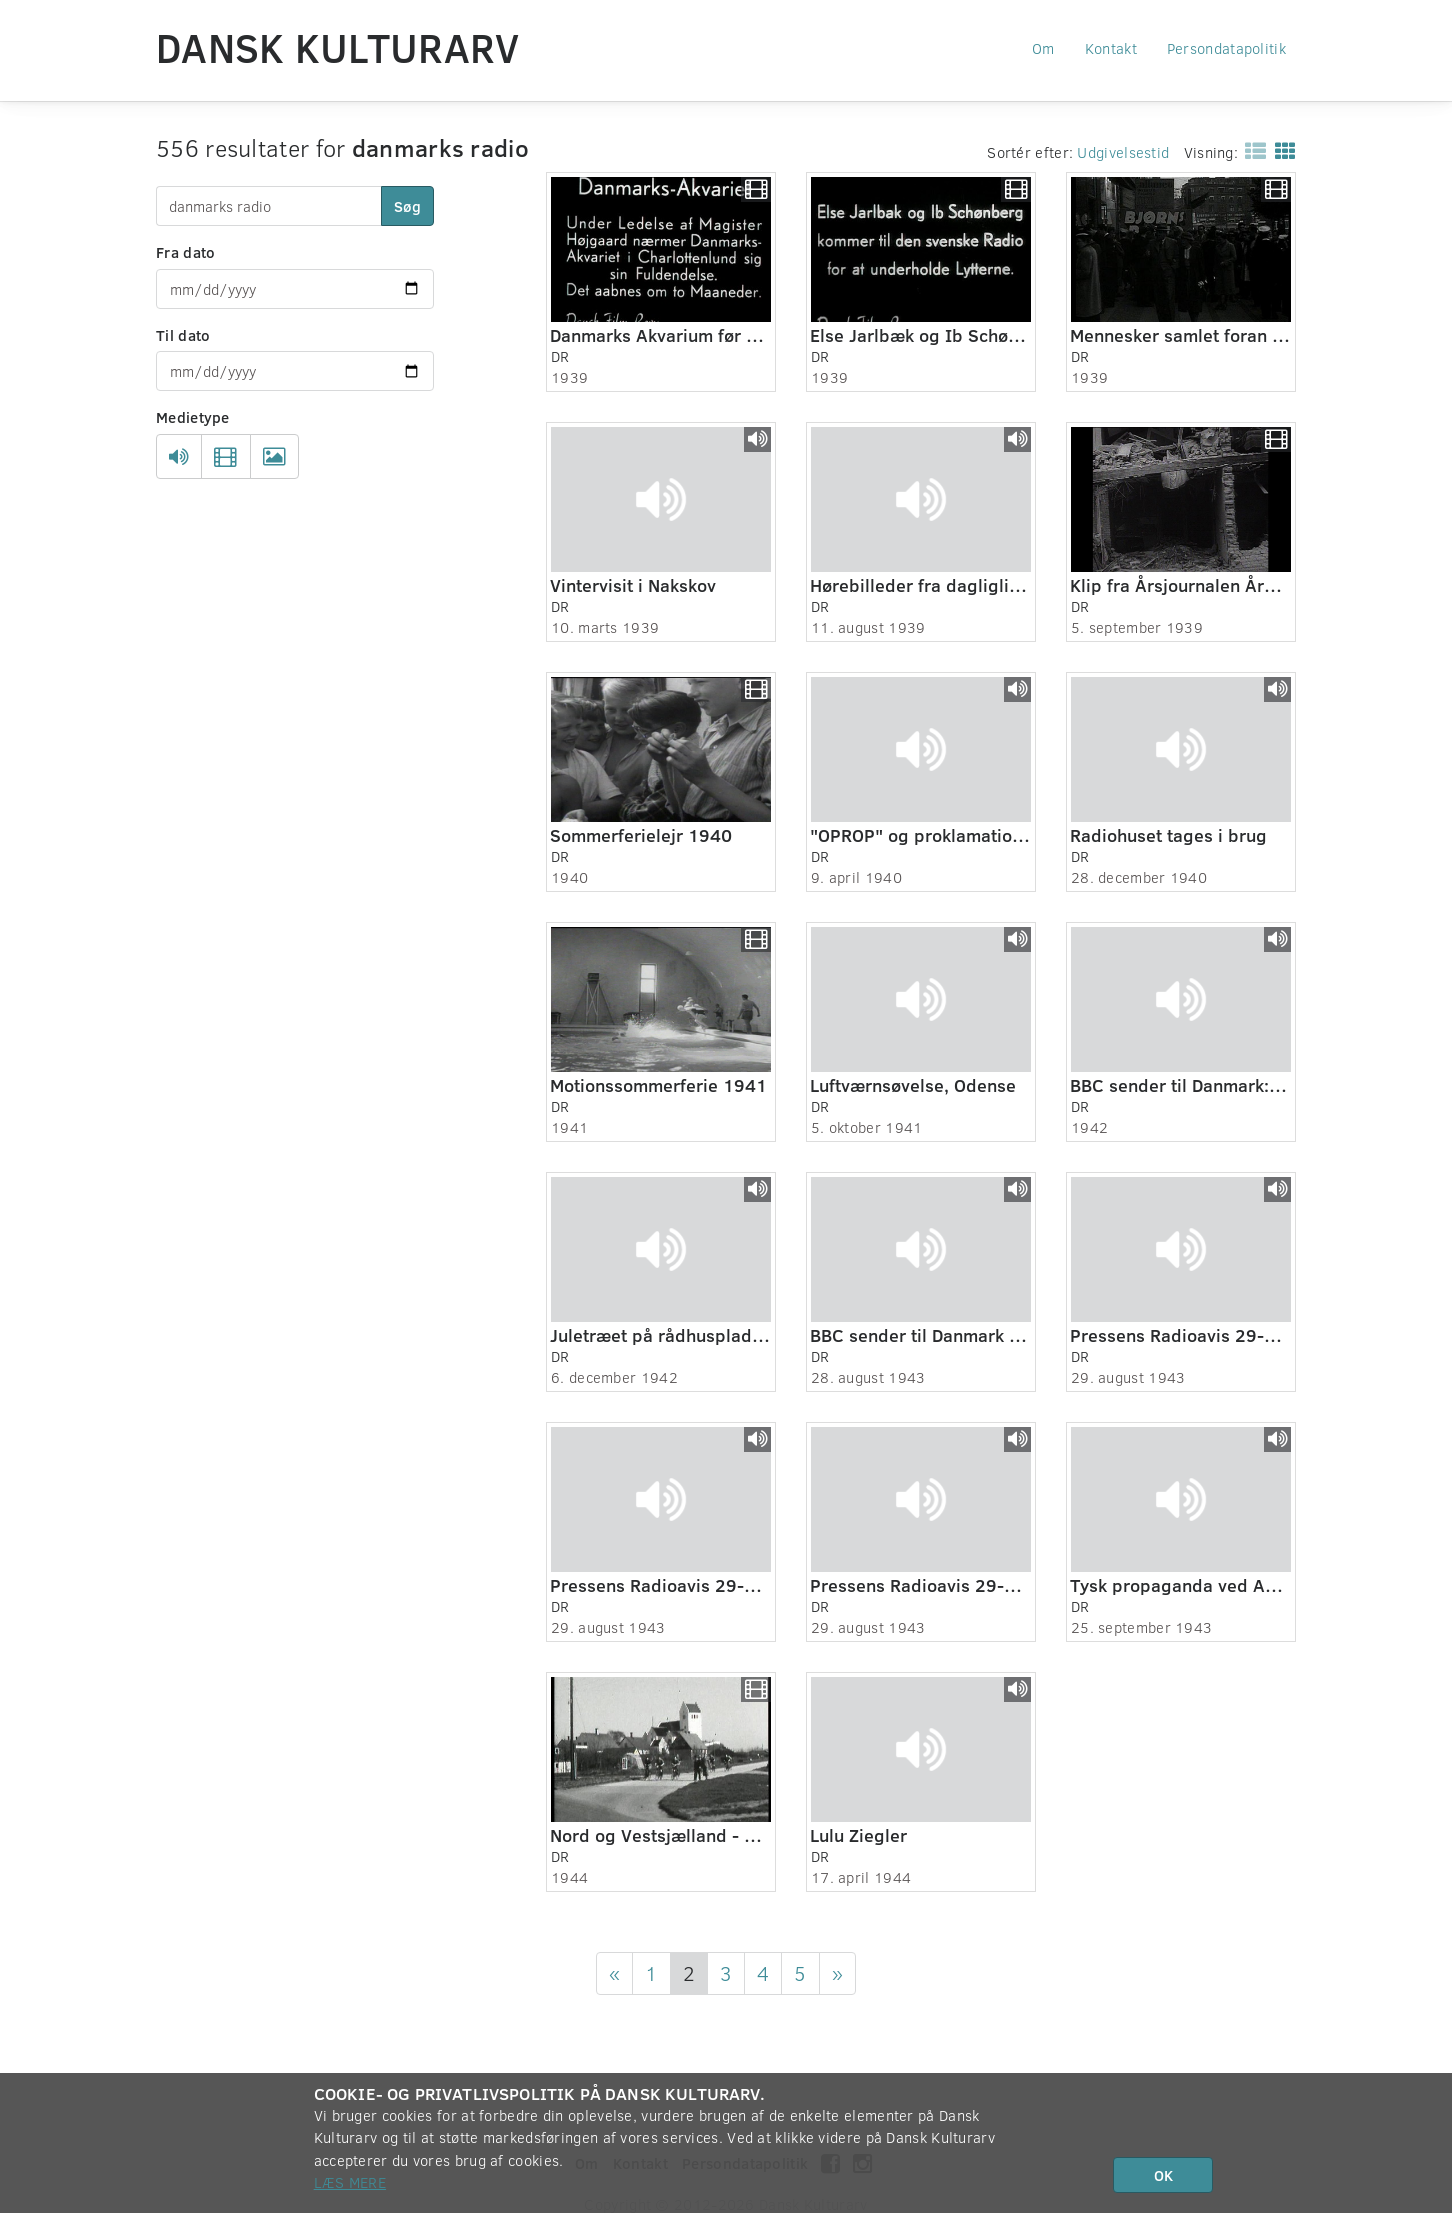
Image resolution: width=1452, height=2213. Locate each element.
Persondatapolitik (1226, 48)
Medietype (193, 417)
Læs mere (350, 2182)
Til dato (183, 335)
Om (1043, 48)
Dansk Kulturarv (338, 47)
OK (1163, 2175)
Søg (407, 206)
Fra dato (185, 252)
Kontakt (1111, 48)
